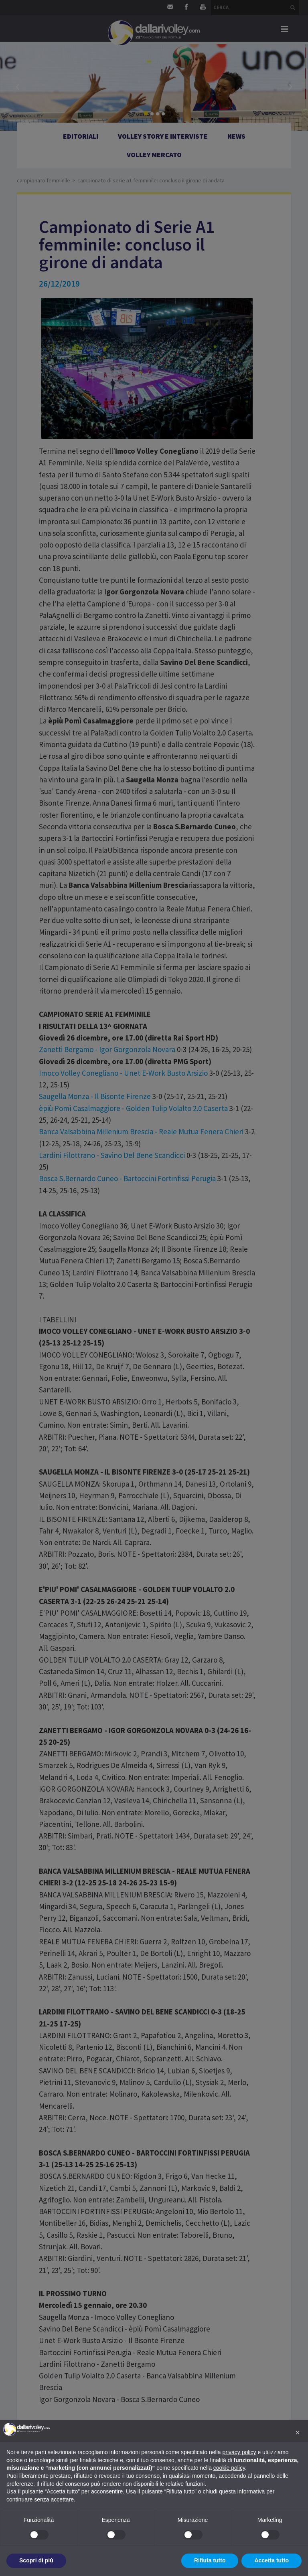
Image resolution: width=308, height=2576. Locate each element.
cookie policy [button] (229, 2468)
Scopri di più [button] (36, 2560)
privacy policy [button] (239, 2452)
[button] (297, 2432)
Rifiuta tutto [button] (210, 2560)
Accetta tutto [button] (271, 2560)
